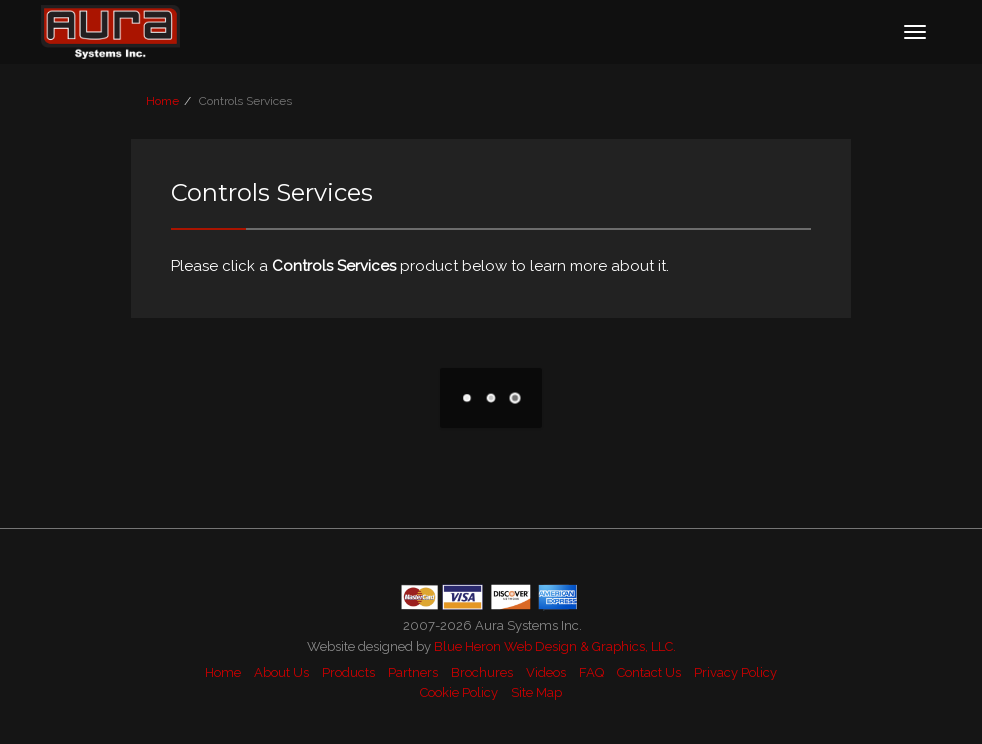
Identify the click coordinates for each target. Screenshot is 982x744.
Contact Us (649, 672)
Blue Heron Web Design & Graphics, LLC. (555, 646)
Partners (413, 672)
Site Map (536, 692)
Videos (546, 672)
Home (162, 101)
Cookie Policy (459, 692)
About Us (281, 672)
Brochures (482, 672)
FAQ (591, 672)
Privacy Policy (735, 672)
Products (348, 672)
